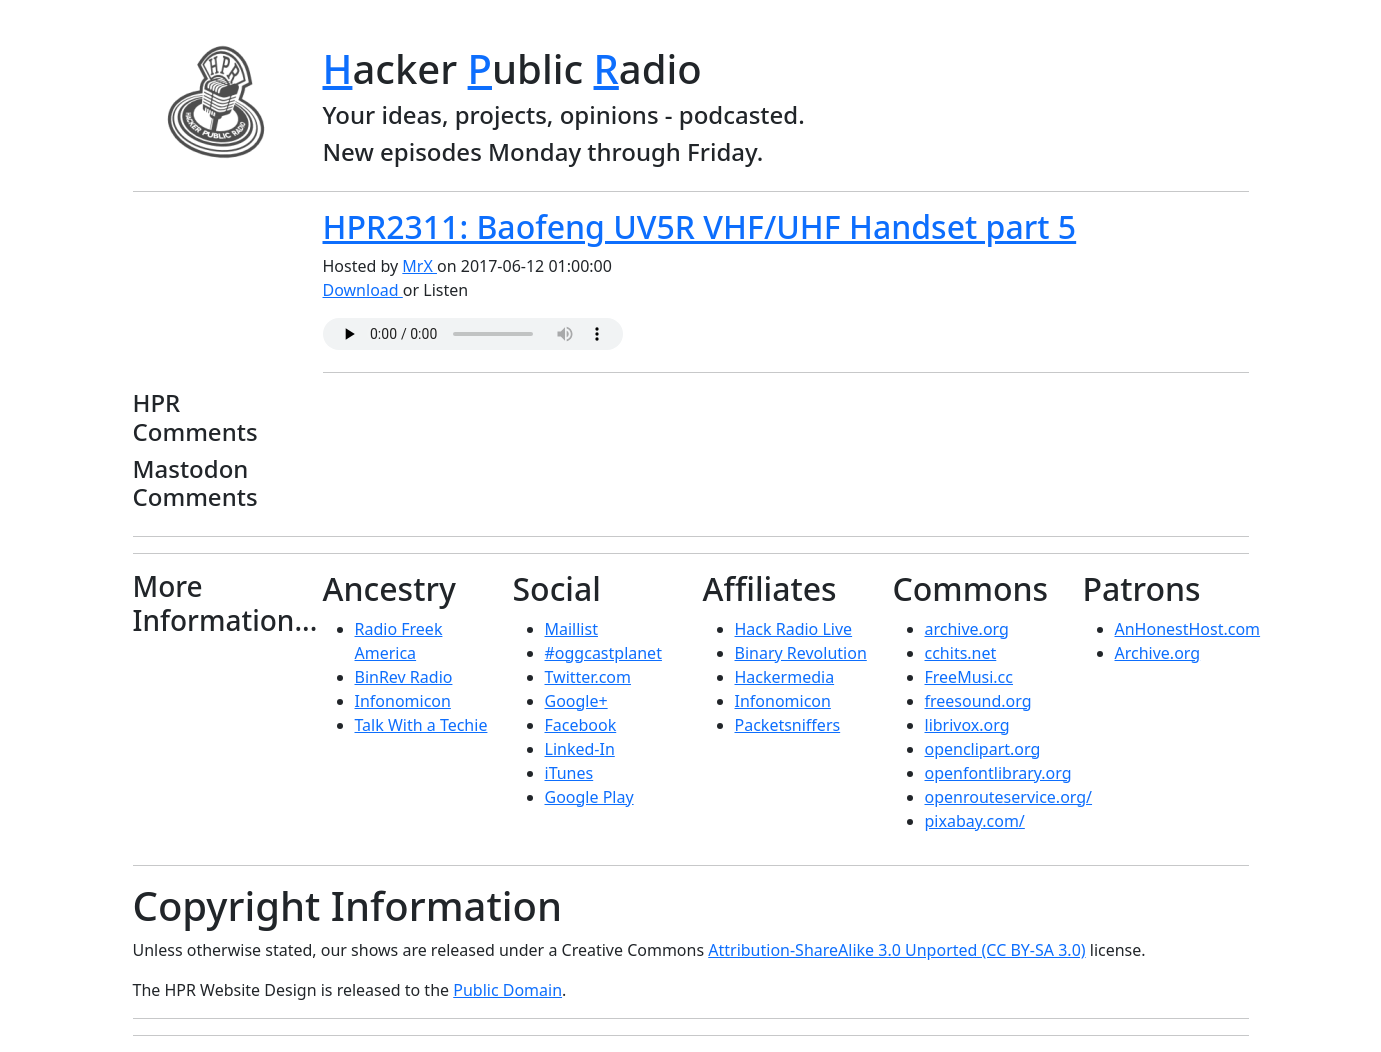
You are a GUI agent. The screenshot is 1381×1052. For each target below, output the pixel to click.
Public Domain (507, 990)
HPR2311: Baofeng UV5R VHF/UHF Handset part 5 (700, 226)
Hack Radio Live (794, 629)
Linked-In (580, 749)
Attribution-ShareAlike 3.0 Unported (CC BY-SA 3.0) (896, 950)
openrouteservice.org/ (1009, 797)
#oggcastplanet (603, 653)
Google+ (576, 701)
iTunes (569, 773)
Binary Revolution (801, 653)
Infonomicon (403, 701)
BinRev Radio (404, 677)
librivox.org (967, 725)
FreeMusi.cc (969, 677)
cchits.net (961, 653)
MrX (419, 266)
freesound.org (978, 701)
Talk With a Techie (421, 725)
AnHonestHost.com (1188, 629)
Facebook (581, 725)
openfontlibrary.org (998, 773)
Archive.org (1158, 653)
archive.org (967, 629)
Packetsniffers (788, 725)
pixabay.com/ (975, 821)
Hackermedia (785, 677)
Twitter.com (588, 677)
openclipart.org (983, 749)
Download (363, 290)
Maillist (571, 629)
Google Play (589, 797)
